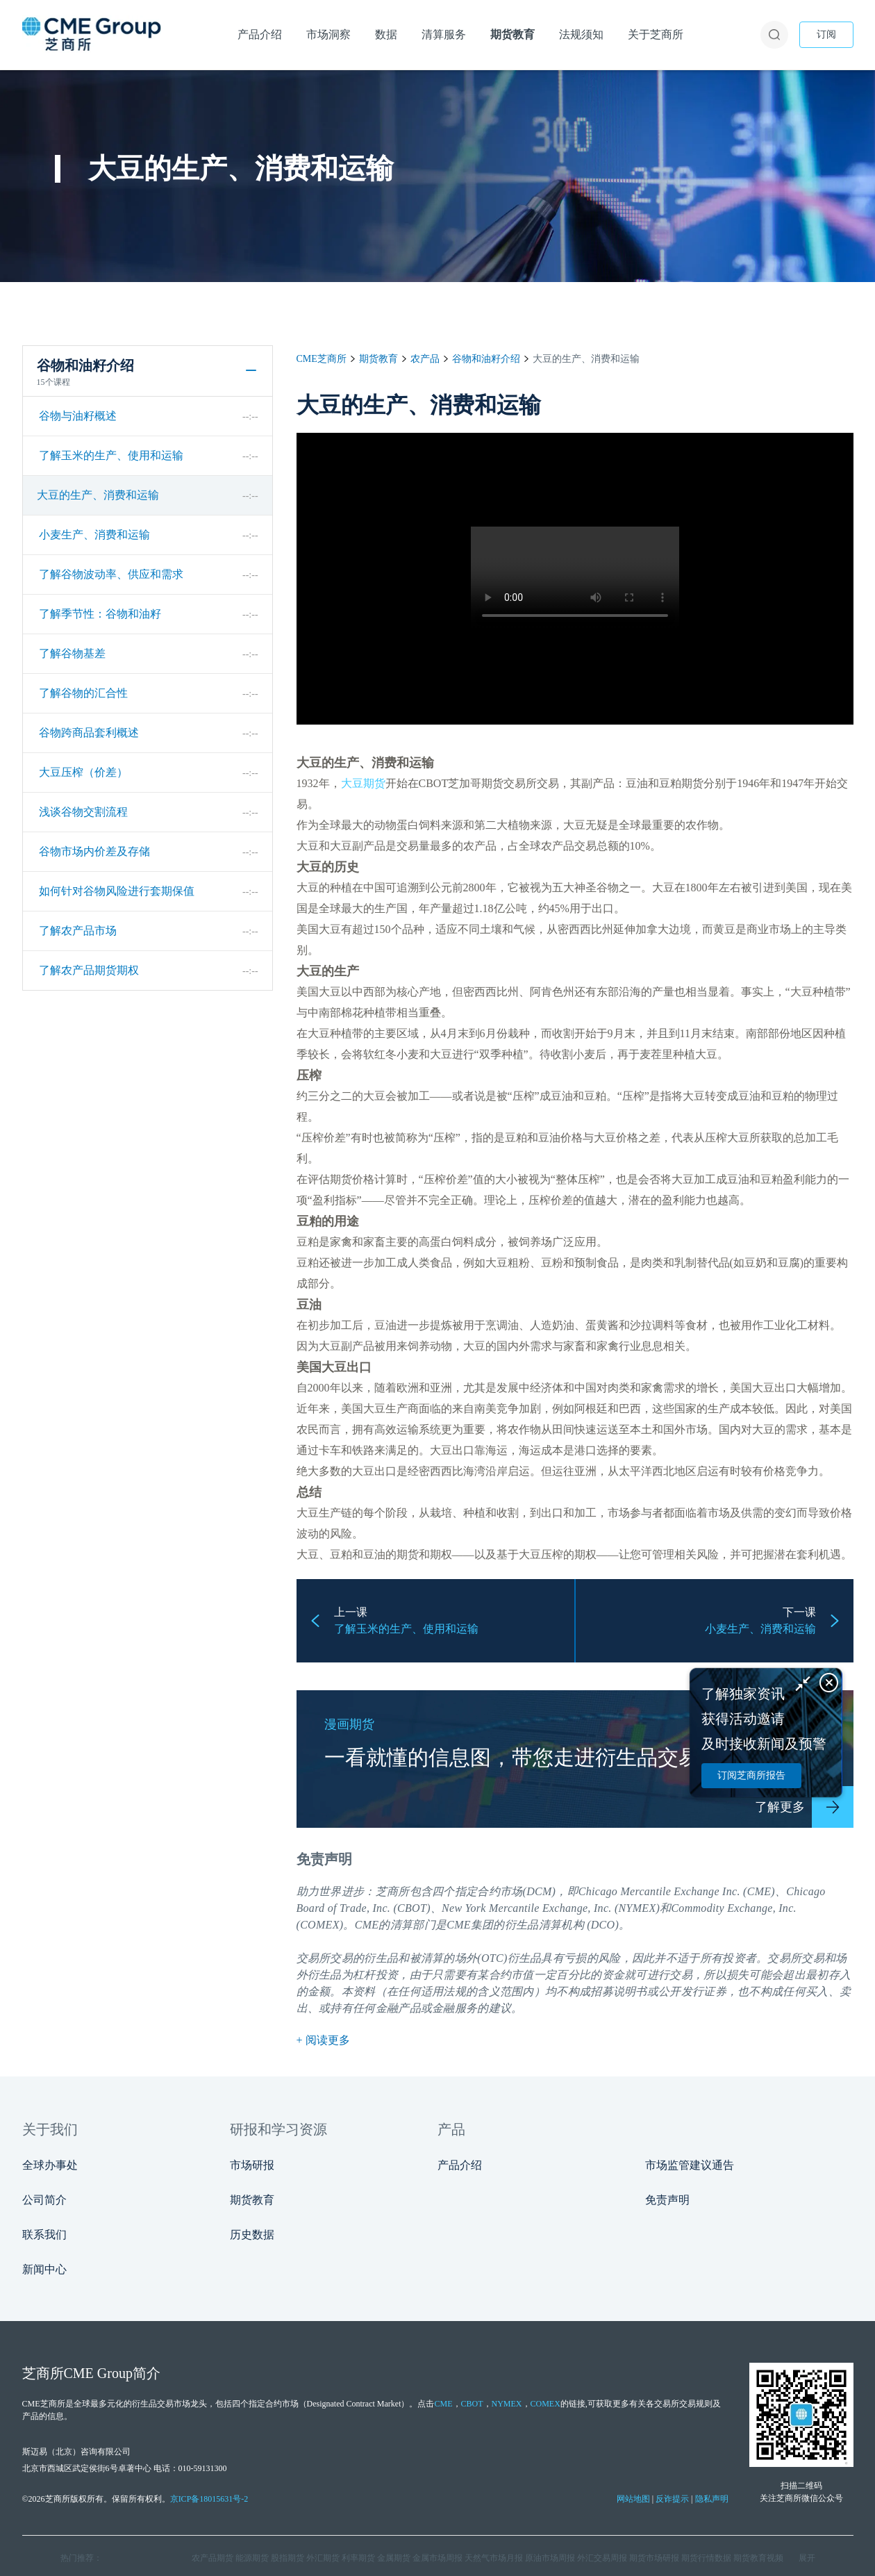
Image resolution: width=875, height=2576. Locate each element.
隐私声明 (711, 2499)
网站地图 (633, 2499)
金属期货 (393, 2558)
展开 (807, 2558)
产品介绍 (460, 2165)
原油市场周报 (550, 2558)
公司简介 (44, 2200)
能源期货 (252, 2558)
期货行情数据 (706, 2558)
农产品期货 (212, 2558)
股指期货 (287, 2558)
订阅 (826, 34)
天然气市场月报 (494, 2558)
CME (367, 1925)
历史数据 (252, 2234)
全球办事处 (50, 2165)
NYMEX (507, 2404)
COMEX (545, 2404)
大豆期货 (363, 783)
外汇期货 (323, 2558)
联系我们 (44, 2234)
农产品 (425, 359)
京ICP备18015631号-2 (209, 2499)
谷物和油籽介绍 (486, 359)
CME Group (98, 2373)
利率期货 (358, 2558)
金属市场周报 (437, 2558)
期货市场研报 (654, 2558)
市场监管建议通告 (689, 2165)
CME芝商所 (322, 359)
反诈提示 (672, 2499)
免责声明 (667, 2200)
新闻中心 (44, 2269)
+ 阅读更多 (323, 2040)
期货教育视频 (758, 2558)
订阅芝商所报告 (751, 1775)
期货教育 (378, 359)
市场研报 (252, 2165)
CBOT (472, 2404)
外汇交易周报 (602, 2558)
